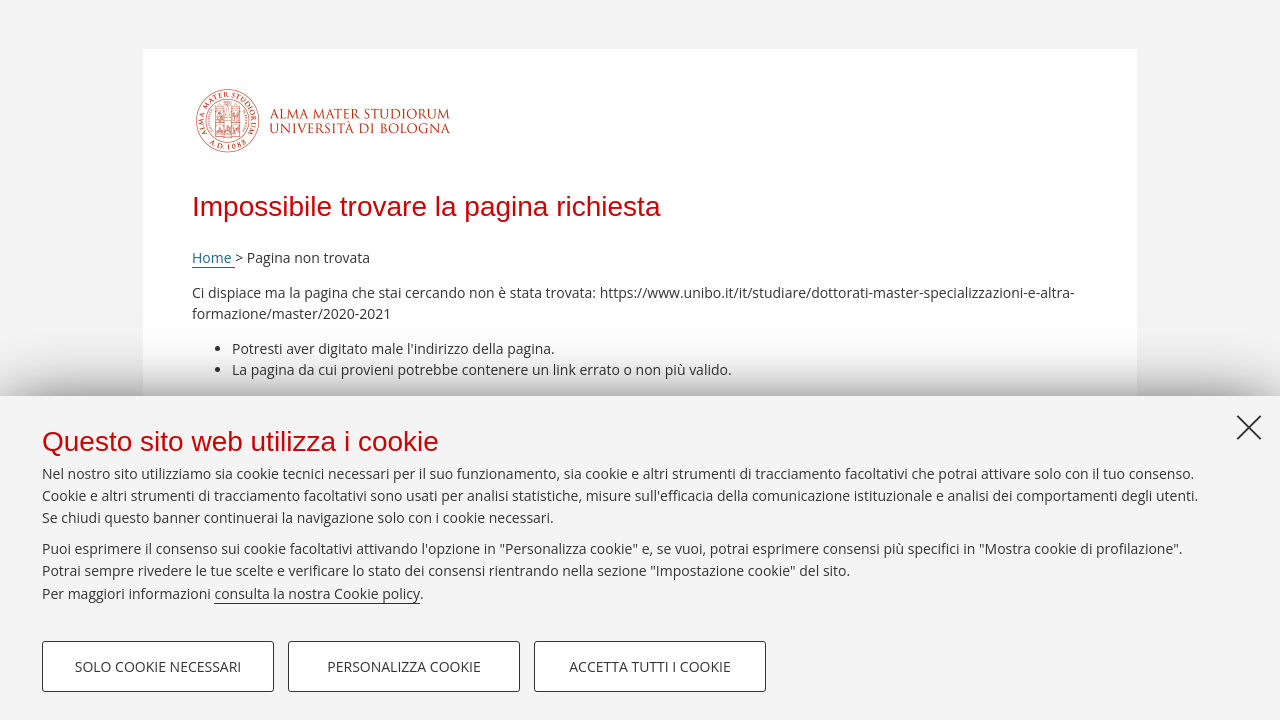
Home (213, 257)
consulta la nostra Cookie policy (317, 593)
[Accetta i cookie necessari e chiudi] (1249, 427)
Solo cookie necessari (158, 666)
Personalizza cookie (403, 666)
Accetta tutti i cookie (649, 666)
